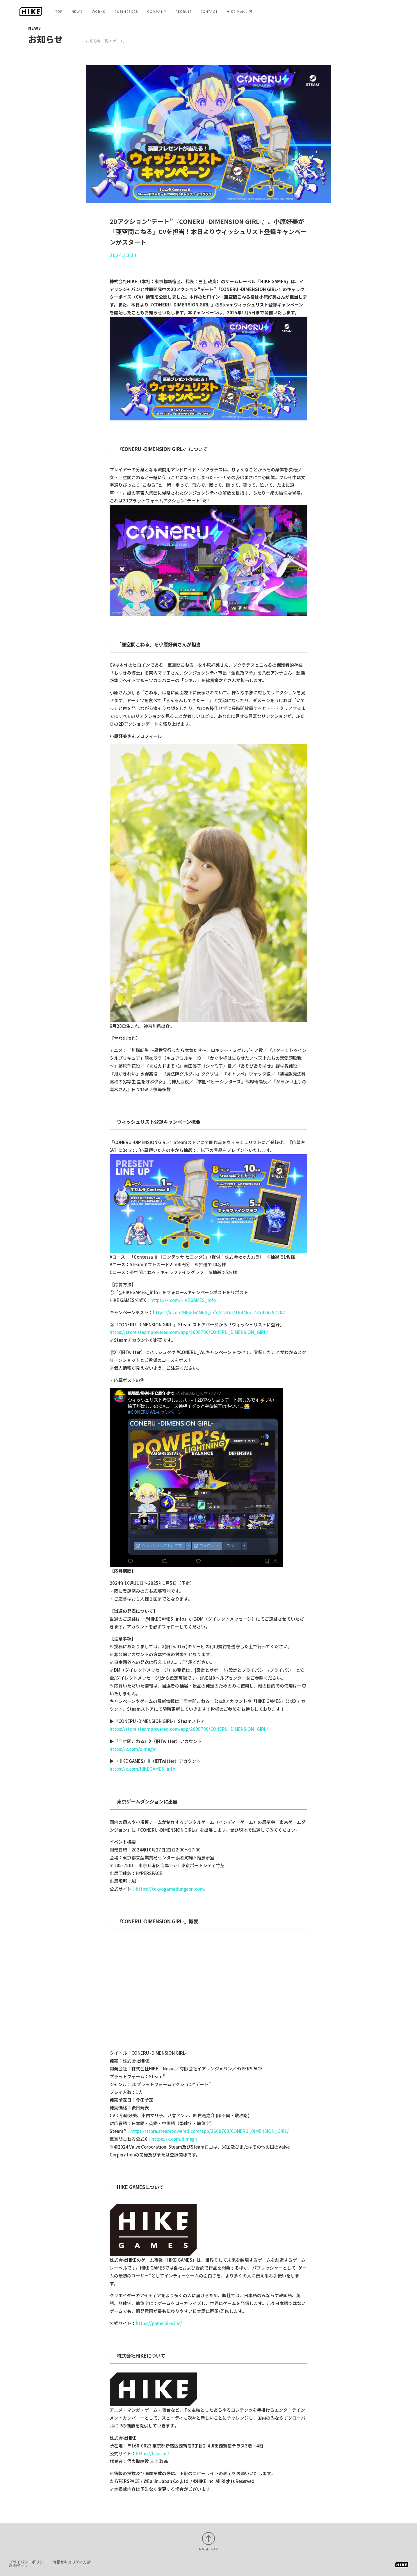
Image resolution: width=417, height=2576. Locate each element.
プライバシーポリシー (28, 2562)
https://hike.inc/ (152, 2453)
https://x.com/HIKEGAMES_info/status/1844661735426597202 (219, 1312)
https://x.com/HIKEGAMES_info (183, 1300)
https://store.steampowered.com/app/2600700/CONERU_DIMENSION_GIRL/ (189, 1332)
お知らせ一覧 (97, 41)
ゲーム (118, 41)
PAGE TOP (208, 2548)
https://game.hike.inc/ (159, 2323)
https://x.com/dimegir (133, 1749)
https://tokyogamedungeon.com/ (171, 1889)
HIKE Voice (237, 12)
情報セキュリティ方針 (71, 2562)
